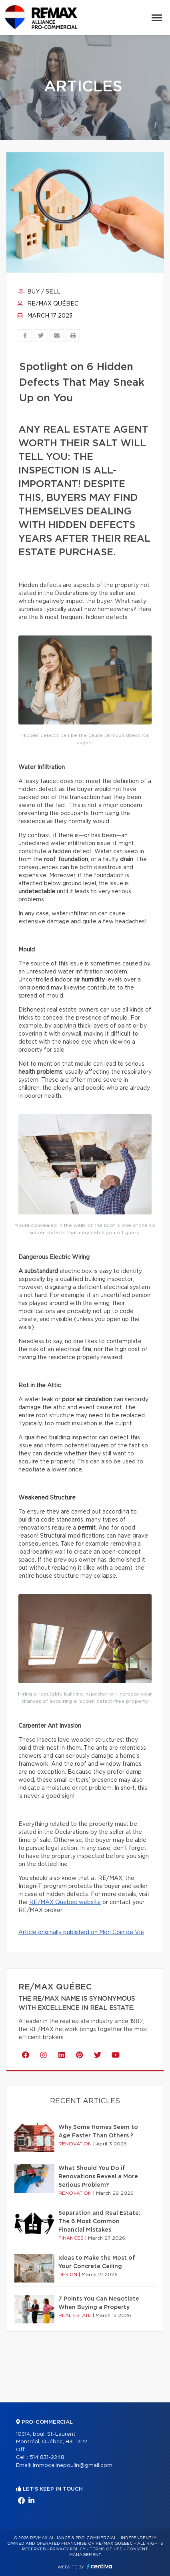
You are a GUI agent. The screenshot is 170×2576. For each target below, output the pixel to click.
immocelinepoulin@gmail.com (72, 2465)
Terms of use (106, 2549)
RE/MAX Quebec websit (63, 1902)
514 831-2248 (47, 2457)
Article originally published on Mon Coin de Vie (81, 1932)
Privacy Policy (68, 2549)
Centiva (99, 2566)
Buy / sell (39, 292)
